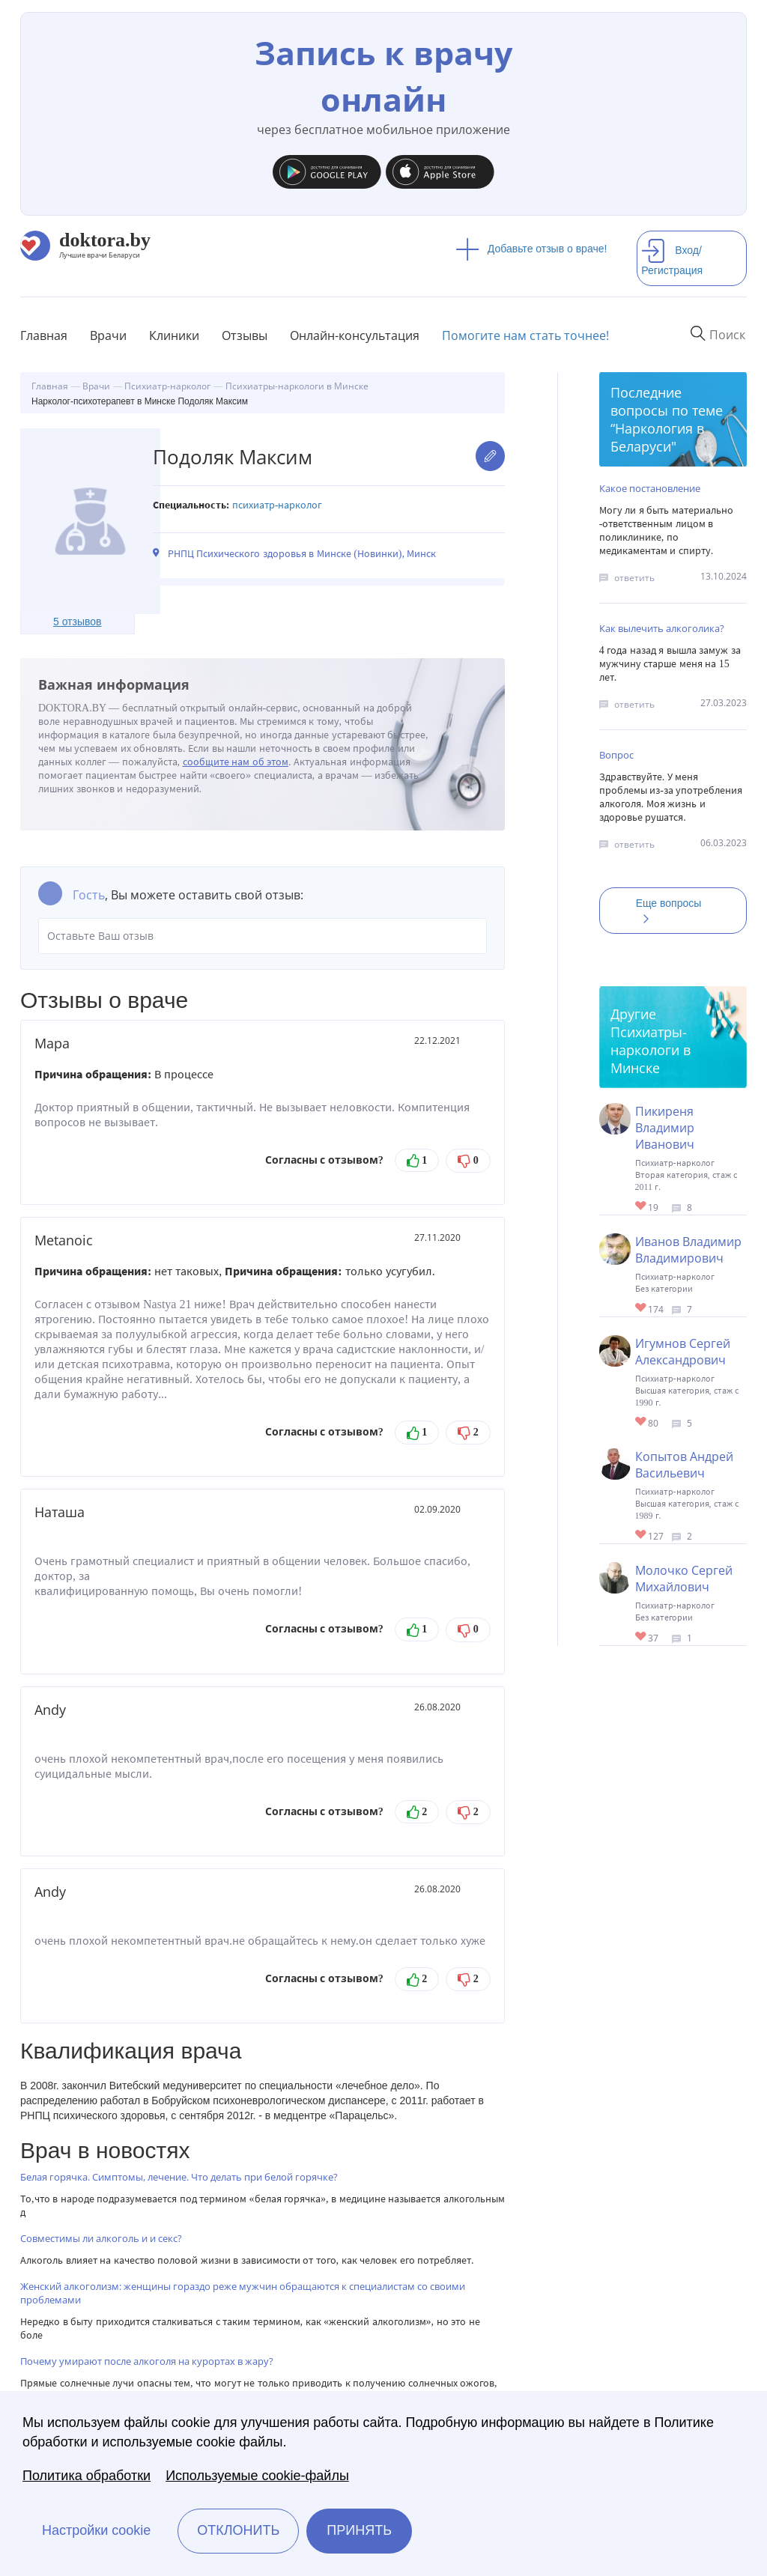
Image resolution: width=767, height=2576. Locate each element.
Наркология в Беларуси (657, 437)
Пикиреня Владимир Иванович (664, 1127)
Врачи (108, 335)
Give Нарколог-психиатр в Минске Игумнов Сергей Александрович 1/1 (641, 1422)
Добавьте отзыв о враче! (531, 249)
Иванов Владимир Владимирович (688, 1249)
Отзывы (244, 335)
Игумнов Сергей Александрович (682, 1351)
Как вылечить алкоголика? (661, 628)
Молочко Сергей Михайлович (684, 1578)
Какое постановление (649, 488)
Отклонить (238, 2530)
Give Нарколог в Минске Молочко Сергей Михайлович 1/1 (641, 1637)
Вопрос (616, 755)
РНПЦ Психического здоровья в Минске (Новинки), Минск (302, 553)
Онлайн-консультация (354, 335)
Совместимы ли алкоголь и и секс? (101, 2238)
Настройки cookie (96, 2530)
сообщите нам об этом (236, 762)
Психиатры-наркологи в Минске (650, 1050)
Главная (43, 335)
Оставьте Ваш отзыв (262, 936)
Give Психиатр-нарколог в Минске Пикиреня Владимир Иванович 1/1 (641, 1206)
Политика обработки (86, 2475)
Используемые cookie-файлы (257, 2475)
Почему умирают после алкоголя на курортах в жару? (146, 2361)
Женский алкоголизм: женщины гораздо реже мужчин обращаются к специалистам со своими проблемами (242, 2292)
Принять (359, 2530)
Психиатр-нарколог (277, 505)
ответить (634, 577)
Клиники (174, 335)
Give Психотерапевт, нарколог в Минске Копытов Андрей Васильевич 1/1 (641, 1535)
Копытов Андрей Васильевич (684, 1464)
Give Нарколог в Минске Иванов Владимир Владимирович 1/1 (641, 1308)
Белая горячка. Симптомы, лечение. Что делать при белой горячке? (179, 2177)
